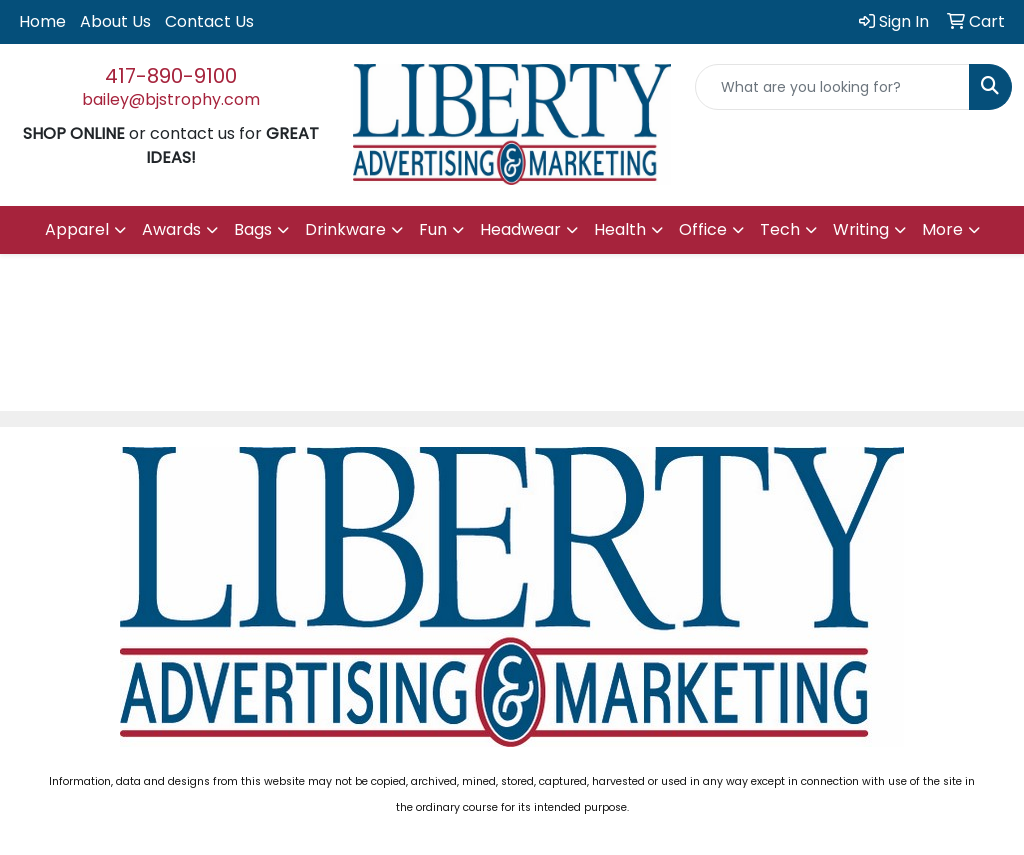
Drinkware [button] (345, 229)
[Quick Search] (832, 87)
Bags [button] (253, 229)
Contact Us (209, 21)
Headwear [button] (520, 229)
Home (42, 21)
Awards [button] (171, 229)
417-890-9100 (171, 76)
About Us (115, 21)
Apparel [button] (77, 229)
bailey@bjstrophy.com (171, 99)
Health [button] (620, 229)
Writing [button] (861, 229)
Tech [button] (780, 229)
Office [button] (703, 229)
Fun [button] (433, 229)
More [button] (942, 229)
